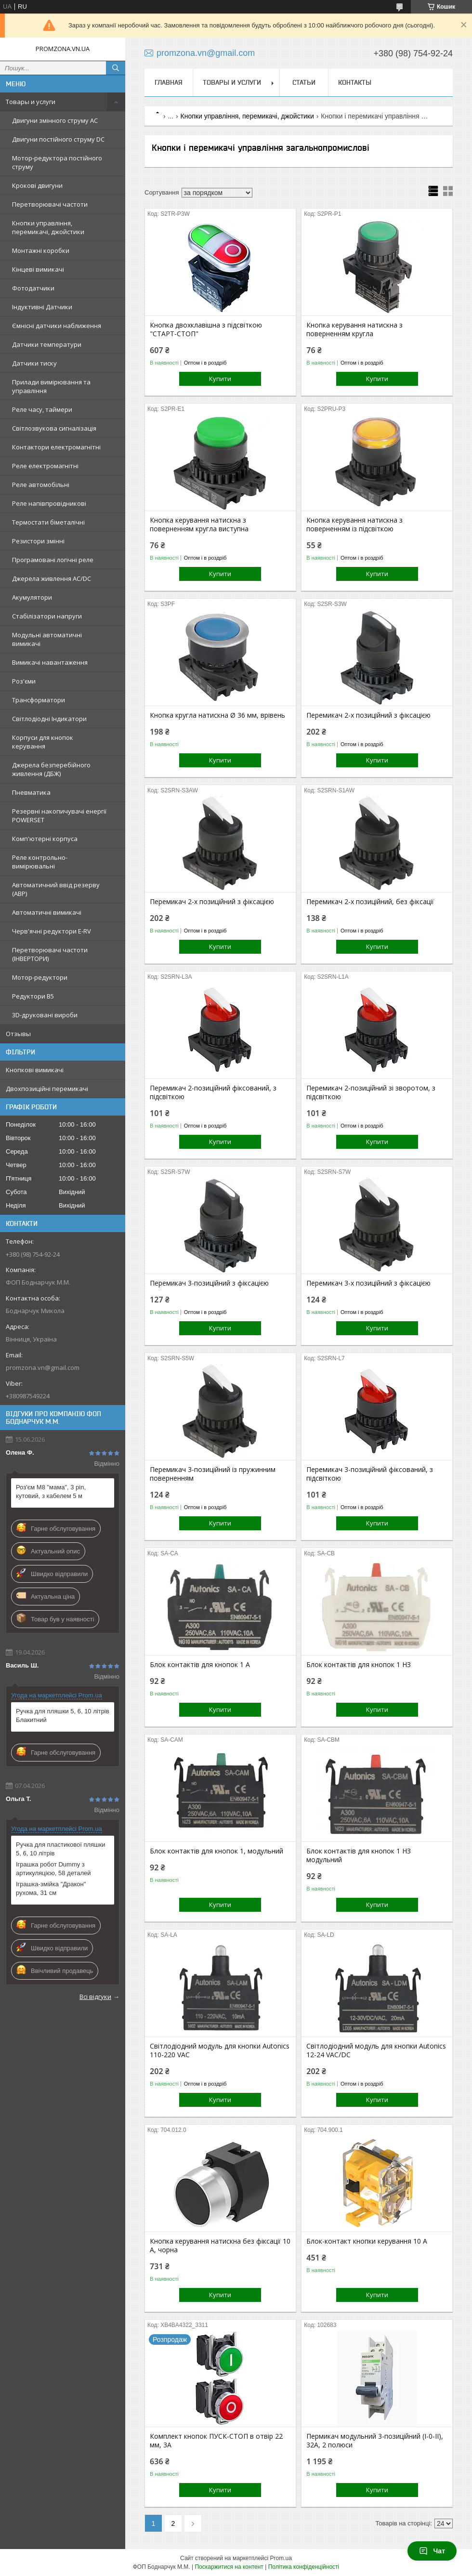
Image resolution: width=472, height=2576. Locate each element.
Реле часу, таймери (42, 409)
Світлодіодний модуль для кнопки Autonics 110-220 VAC (219, 2050)
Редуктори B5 (33, 996)
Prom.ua (281, 2558)
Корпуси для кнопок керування (42, 741)
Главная (169, 82)
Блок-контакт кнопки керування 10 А (366, 2241)
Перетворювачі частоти (50, 204)
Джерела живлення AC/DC (51, 578)
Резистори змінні (38, 541)
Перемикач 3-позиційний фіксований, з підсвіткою (369, 1474)
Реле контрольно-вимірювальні (39, 861)
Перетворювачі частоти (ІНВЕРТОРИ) (50, 954)
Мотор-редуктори (39, 977)
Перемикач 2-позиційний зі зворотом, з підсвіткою (370, 1092)
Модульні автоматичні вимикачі (47, 639)
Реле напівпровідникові (49, 503)
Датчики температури (46, 344)
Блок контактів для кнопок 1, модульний (216, 1851)
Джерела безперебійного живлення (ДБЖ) (51, 769)
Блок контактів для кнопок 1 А (200, 1664)
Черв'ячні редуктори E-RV (51, 931)
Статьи (303, 82)
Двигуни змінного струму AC (55, 120)
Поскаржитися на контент (229, 2566)
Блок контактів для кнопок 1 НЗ (358, 1664)
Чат (432, 2551)
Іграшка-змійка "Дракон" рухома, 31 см (51, 1888)
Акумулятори (32, 597)
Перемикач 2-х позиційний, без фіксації (370, 901)
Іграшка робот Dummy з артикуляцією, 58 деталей (53, 1869)
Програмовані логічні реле (52, 559)
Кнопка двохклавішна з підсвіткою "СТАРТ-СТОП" (206, 329)
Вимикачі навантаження (50, 662)
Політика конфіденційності (304, 2566)
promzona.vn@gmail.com (42, 1367)
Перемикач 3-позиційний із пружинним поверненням (212, 1474)
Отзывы (18, 1033)
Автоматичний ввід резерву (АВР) (56, 889)
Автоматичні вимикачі (46, 912)
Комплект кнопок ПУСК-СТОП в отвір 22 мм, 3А (216, 2440)
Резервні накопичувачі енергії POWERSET (59, 815)
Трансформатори (38, 700)
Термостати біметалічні (48, 522)
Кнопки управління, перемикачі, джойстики (48, 227)
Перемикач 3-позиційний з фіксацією (209, 1283)
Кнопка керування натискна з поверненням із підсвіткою (354, 524)
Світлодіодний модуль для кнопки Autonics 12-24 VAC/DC (376, 2050)
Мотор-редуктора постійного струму (57, 162)
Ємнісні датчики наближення (56, 325)
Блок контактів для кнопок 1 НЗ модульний (358, 1855)
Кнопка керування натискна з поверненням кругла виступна (199, 524)
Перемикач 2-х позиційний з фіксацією (368, 715)
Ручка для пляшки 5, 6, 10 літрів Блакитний (62, 1715)
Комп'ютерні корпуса (45, 838)
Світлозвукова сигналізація (54, 428)
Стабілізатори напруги (47, 616)
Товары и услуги (30, 101)
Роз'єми (24, 681)
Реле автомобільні (40, 484)
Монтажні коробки (40, 250)
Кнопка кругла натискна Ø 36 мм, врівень (217, 715)
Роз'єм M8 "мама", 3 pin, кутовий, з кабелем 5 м (51, 1491)
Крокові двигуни (37, 185)
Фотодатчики (33, 288)
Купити (220, 378)
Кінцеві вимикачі (38, 269)
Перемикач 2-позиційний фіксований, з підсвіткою (213, 1092)
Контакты (354, 82)
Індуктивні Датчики (42, 306)
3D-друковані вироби (45, 1015)
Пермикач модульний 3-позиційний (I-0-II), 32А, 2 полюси (374, 2440)
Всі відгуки (95, 1996)
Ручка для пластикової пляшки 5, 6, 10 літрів (60, 1849)
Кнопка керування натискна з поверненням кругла (354, 329)
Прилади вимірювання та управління (51, 386)
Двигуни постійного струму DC (58, 139)
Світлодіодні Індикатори (49, 718)
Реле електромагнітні (45, 465)
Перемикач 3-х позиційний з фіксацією (368, 1283)
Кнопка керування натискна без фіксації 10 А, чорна (220, 2245)
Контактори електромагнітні (56, 447)
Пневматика (31, 792)
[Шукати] (115, 68)
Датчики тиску (34, 363)
